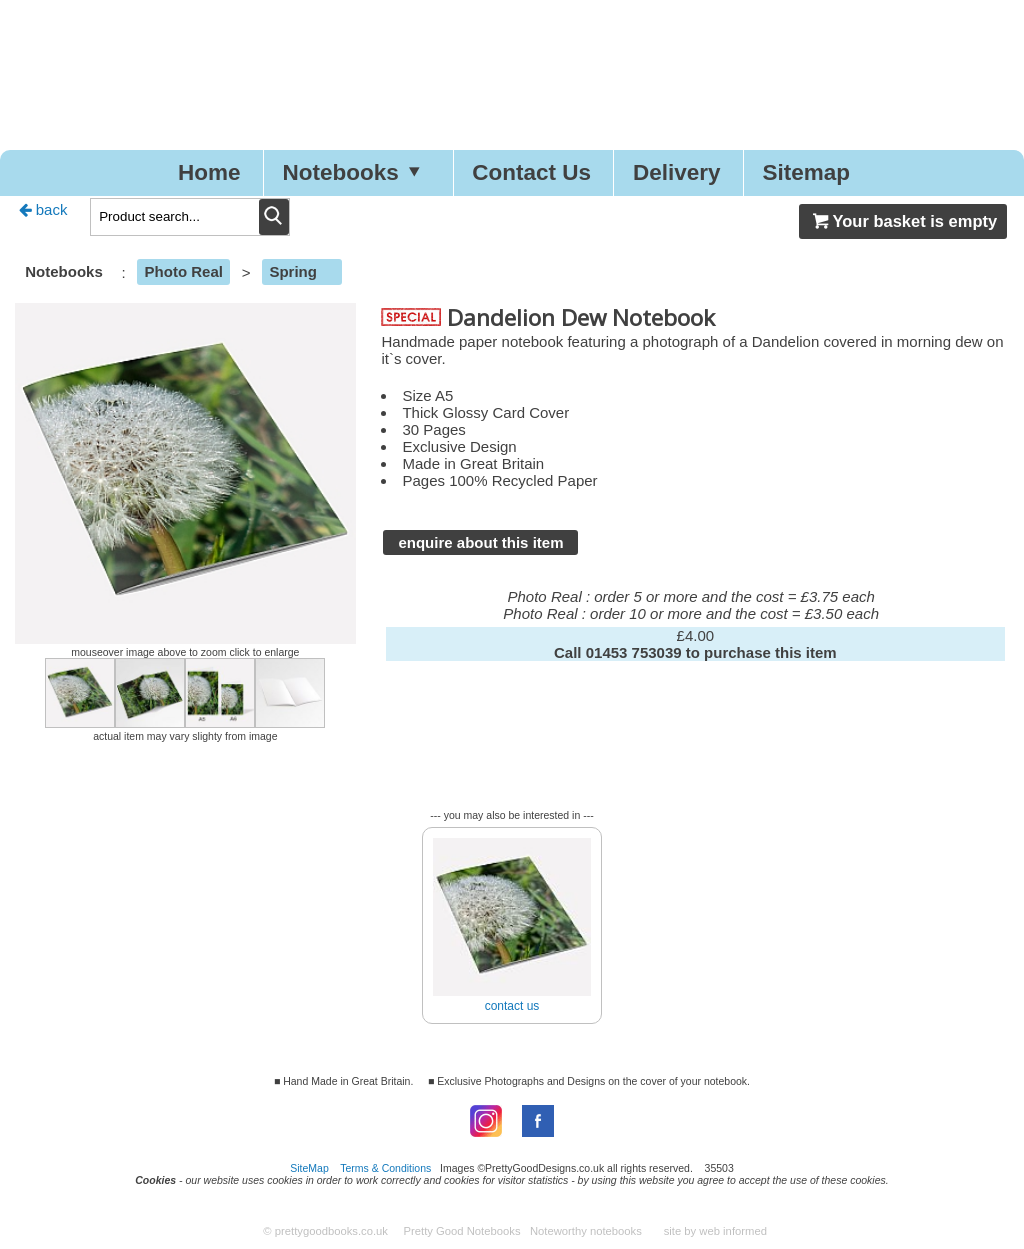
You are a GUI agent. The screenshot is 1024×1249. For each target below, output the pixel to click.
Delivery (677, 172)
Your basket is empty (903, 221)
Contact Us (531, 172)
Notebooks (356, 172)
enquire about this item (480, 542)
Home (209, 172)
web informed (733, 1231)
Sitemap (807, 172)
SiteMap (309, 1168)
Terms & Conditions (385, 1168)
